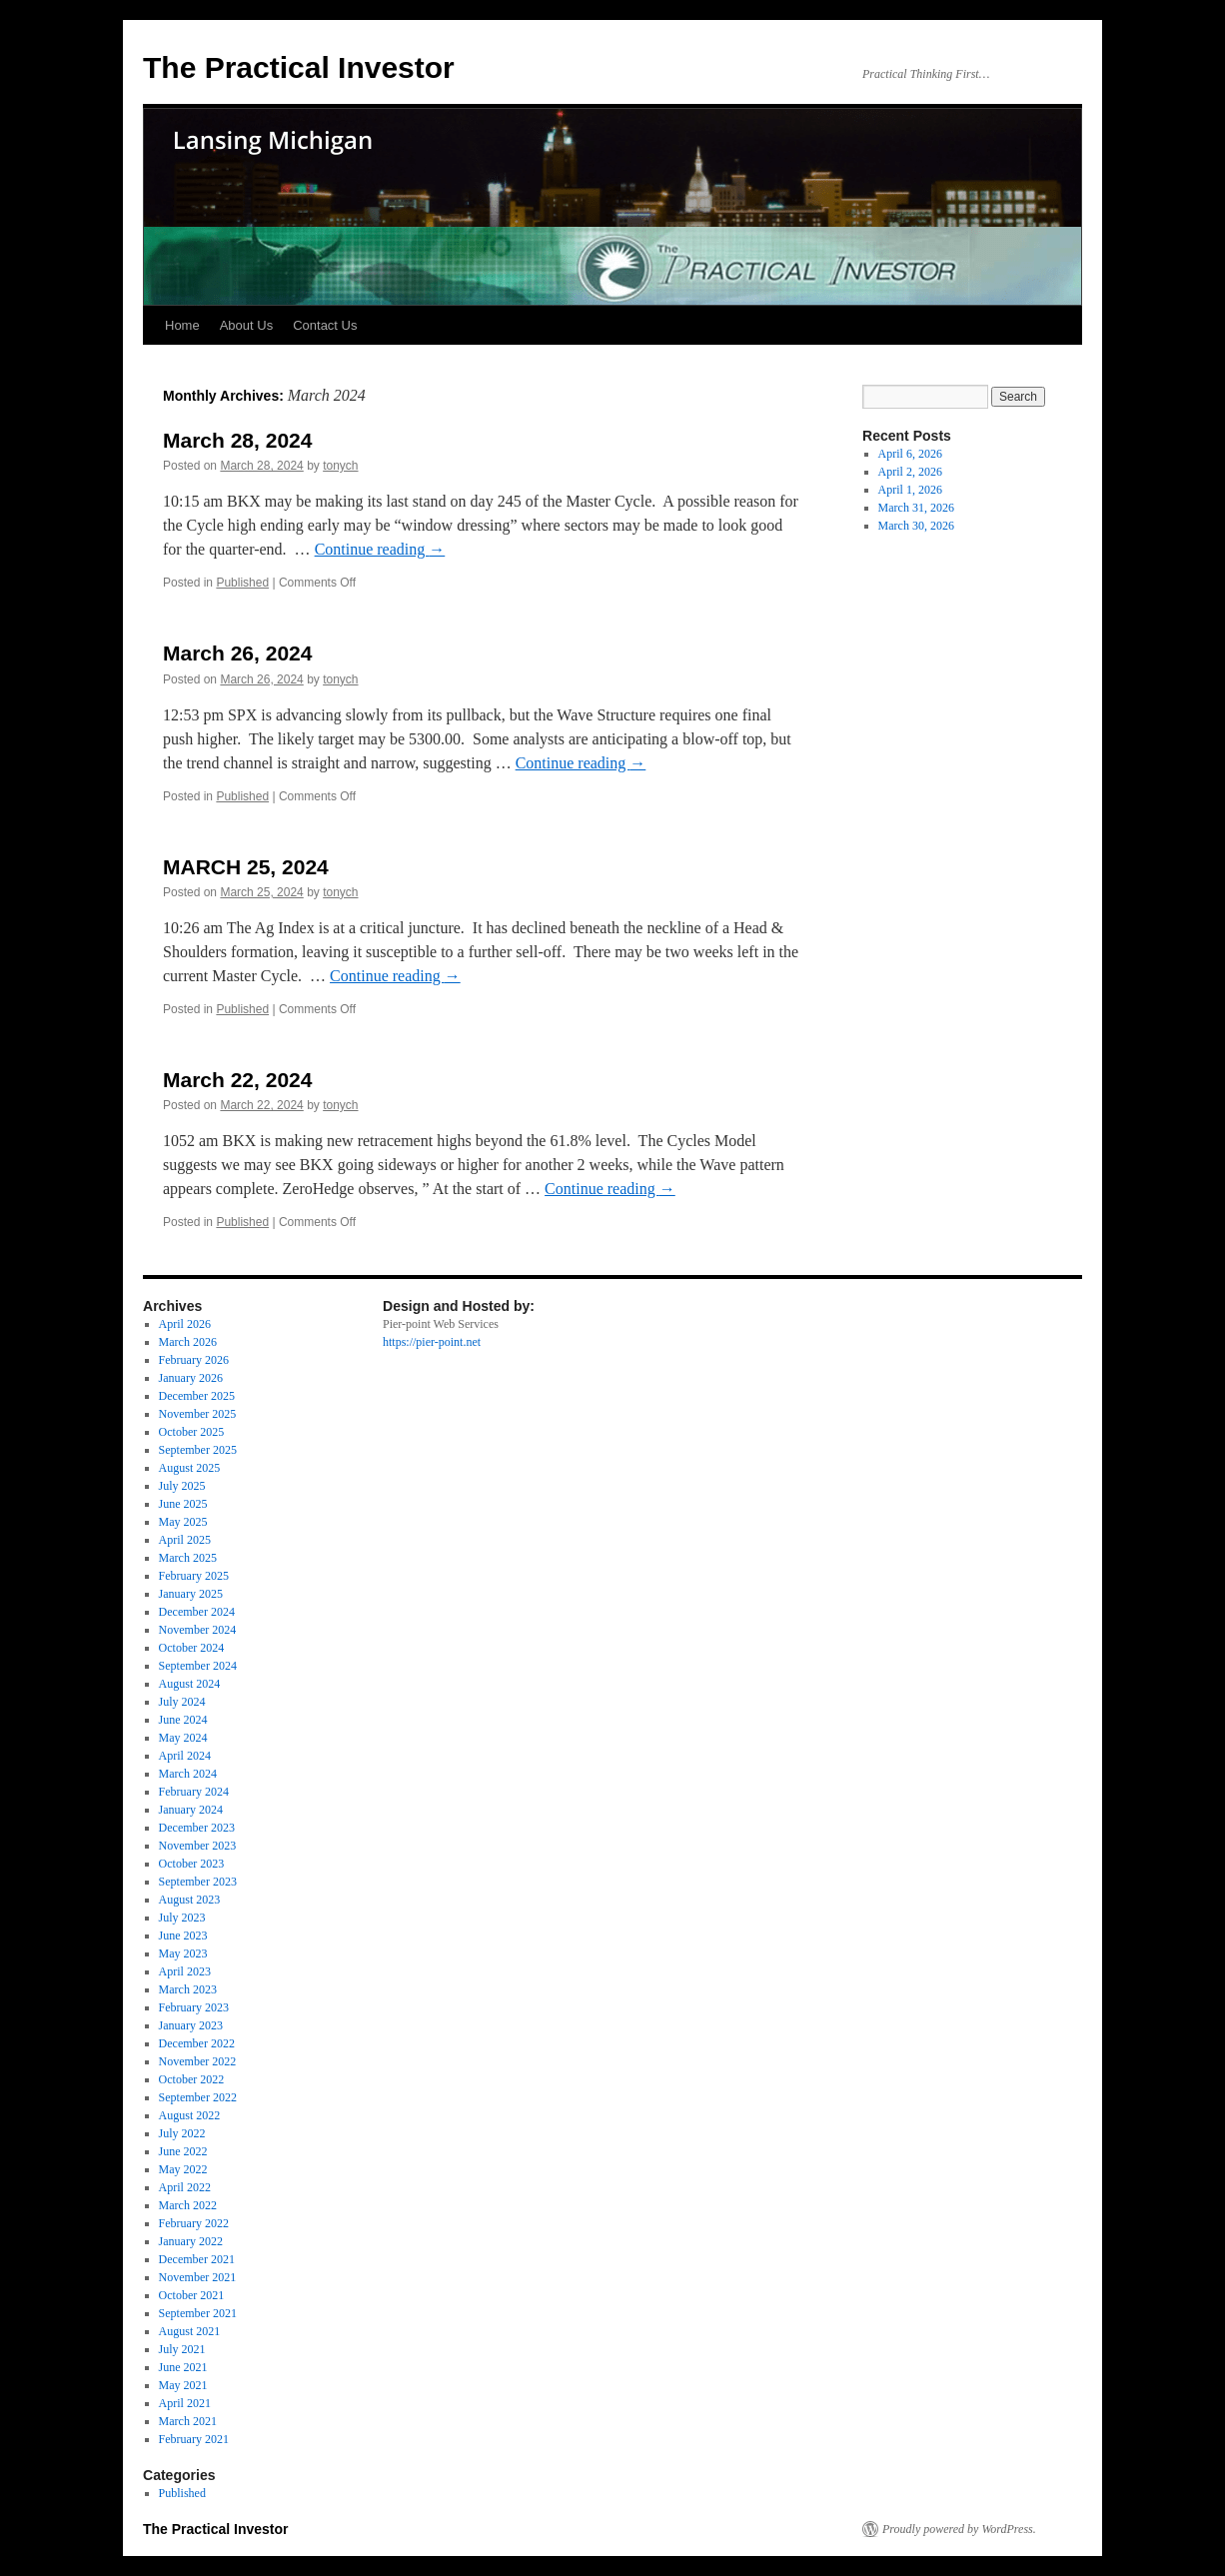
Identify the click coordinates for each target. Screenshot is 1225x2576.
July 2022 (182, 2133)
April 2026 (185, 1324)
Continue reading (380, 549)
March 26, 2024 (237, 653)
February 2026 (194, 1360)
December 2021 (197, 2259)
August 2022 (190, 2115)
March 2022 (188, 2205)
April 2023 (185, 1971)
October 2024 (192, 1648)
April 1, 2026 (910, 490)
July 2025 (182, 1486)
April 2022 (185, 2187)
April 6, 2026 (910, 454)
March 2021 (188, 2421)
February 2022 (194, 2223)
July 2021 (182, 2349)
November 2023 (198, 1846)
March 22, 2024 (237, 1079)
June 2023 (183, 1935)
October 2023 (192, 1864)
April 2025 (185, 1540)
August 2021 (190, 2331)
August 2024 (190, 1684)
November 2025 (198, 1414)
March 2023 (188, 1989)
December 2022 (197, 2043)
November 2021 (198, 2277)
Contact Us (325, 325)
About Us (246, 325)
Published (242, 583)
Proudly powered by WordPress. (959, 2529)
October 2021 (192, 2295)
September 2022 (198, 2097)
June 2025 (183, 1504)
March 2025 (188, 1558)
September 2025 (198, 1450)
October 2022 (192, 2079)
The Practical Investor (299, 67)
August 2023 (190, 1900)
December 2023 (197, 1828)
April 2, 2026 (910, 472)
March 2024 (188, 1774)
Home (182, 325)
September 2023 (198, 1882)
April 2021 (185, 2403)
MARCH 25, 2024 (246, 866)
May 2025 (183, 1522)
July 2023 (182, 1918)
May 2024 (183, 1738)
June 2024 (183, 1720)
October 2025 (192, 1432)
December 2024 (197, 1612)
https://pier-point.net (432, 1342)
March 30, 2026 (916, 526)
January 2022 (191, 2241)
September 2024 (198, 1666)
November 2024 (198, 1630)
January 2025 (191, 1594)
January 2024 (191, 1810)
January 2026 (191, 1378)
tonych (340, 466)
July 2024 (182, 1702)
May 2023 (183, 1953)
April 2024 (185, 1756)
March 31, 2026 (916, 508)
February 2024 (194, 1792)
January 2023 (191, 2025)
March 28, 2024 (237, 440)
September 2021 (198, 2313)
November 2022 (198, 2061)
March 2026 (188, 1342)
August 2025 (190, 1468)
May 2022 (183, 2169)
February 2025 (194, 1576)
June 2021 (183, 2367)
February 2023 (194, 2007)
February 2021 (194, 2439)
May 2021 (183, 2385)
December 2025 (197, 1396)
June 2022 (183, 2151)
